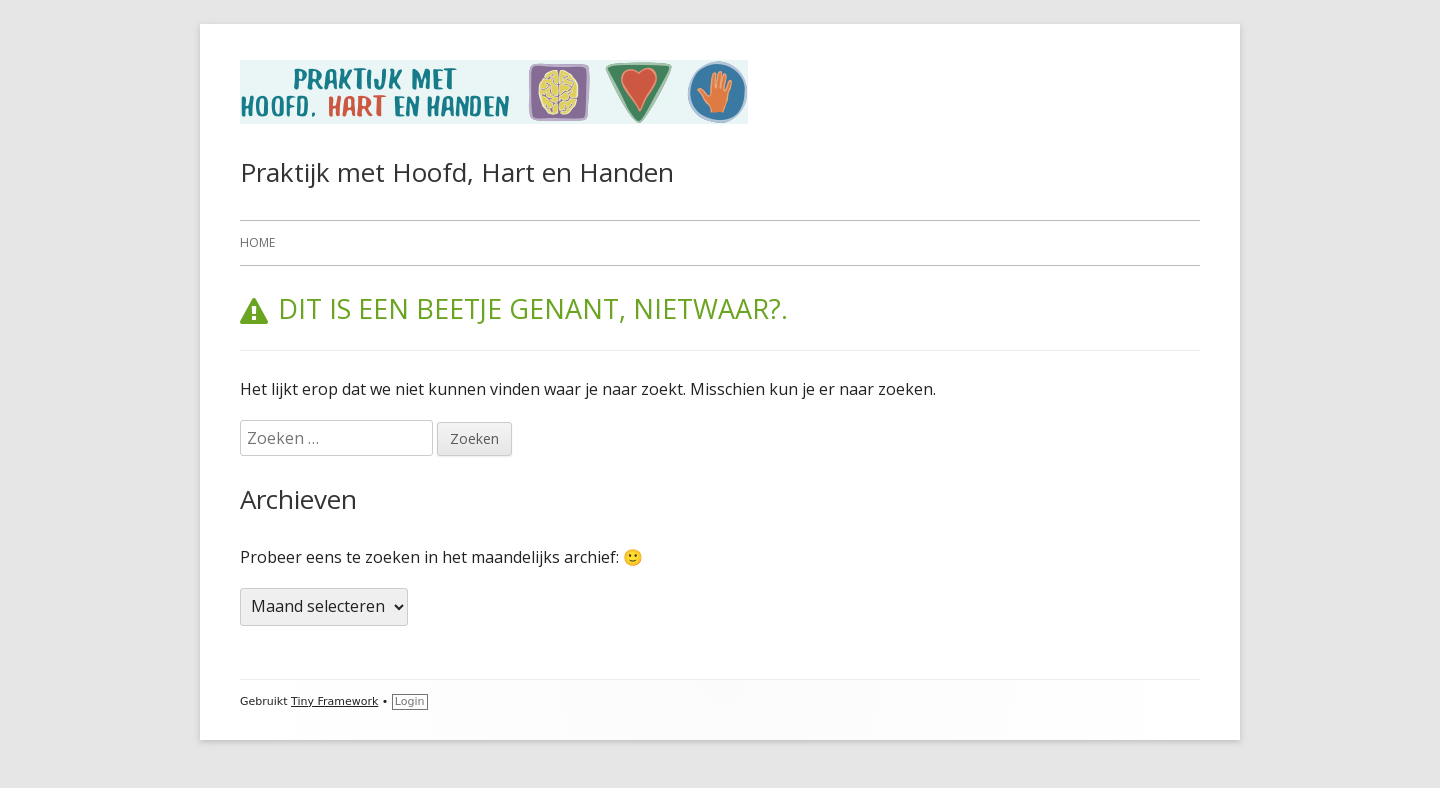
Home (257, 242)
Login (410, 701)
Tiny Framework (334, 701)
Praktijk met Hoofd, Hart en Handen (457, 172)
